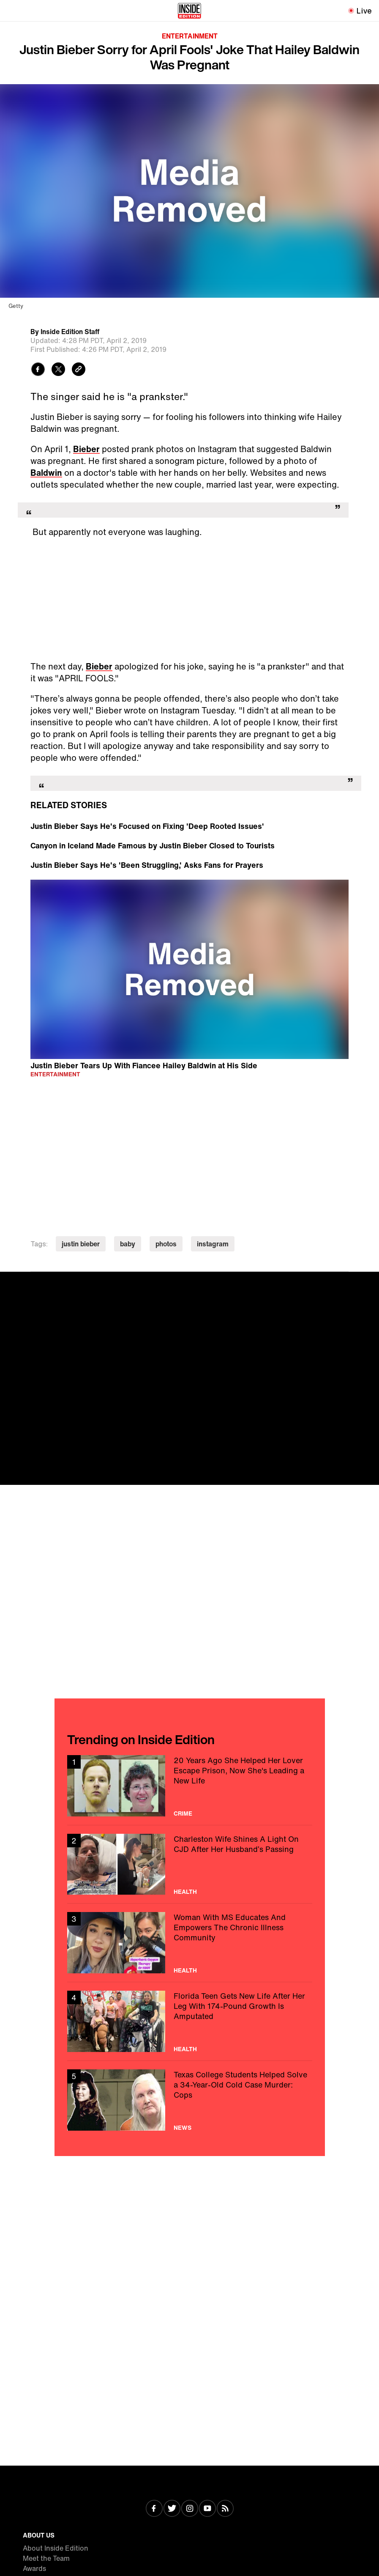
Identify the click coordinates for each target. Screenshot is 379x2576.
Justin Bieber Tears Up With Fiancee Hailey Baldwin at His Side (143, 1065)
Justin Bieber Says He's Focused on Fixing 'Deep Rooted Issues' (147, 826)
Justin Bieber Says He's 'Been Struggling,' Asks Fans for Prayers (146, 865)
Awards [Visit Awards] (34, 2568)
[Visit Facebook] (154, 2509)
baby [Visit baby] (127, 1244)
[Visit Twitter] (172, 2509)
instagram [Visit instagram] (213, 1244)
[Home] (189, 10)
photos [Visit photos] (166, 1244)
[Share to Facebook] (38, 370)
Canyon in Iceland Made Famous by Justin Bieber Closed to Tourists (152, 845)
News (182, 2128)
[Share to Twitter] (58, 370)
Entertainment (190, 36)
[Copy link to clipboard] (78, 370)
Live (364, 10)
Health (185, 1892)
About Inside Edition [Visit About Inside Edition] (55, 2548)
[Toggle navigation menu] (11, 10)
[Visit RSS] (225, 2509)
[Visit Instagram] (189, 2509)
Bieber (86, 449)
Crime (183, 1813)
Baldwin (46, 472)
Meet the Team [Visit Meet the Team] (46, 2558)
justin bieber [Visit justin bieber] (81, 1244)
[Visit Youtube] (207, 2509)
